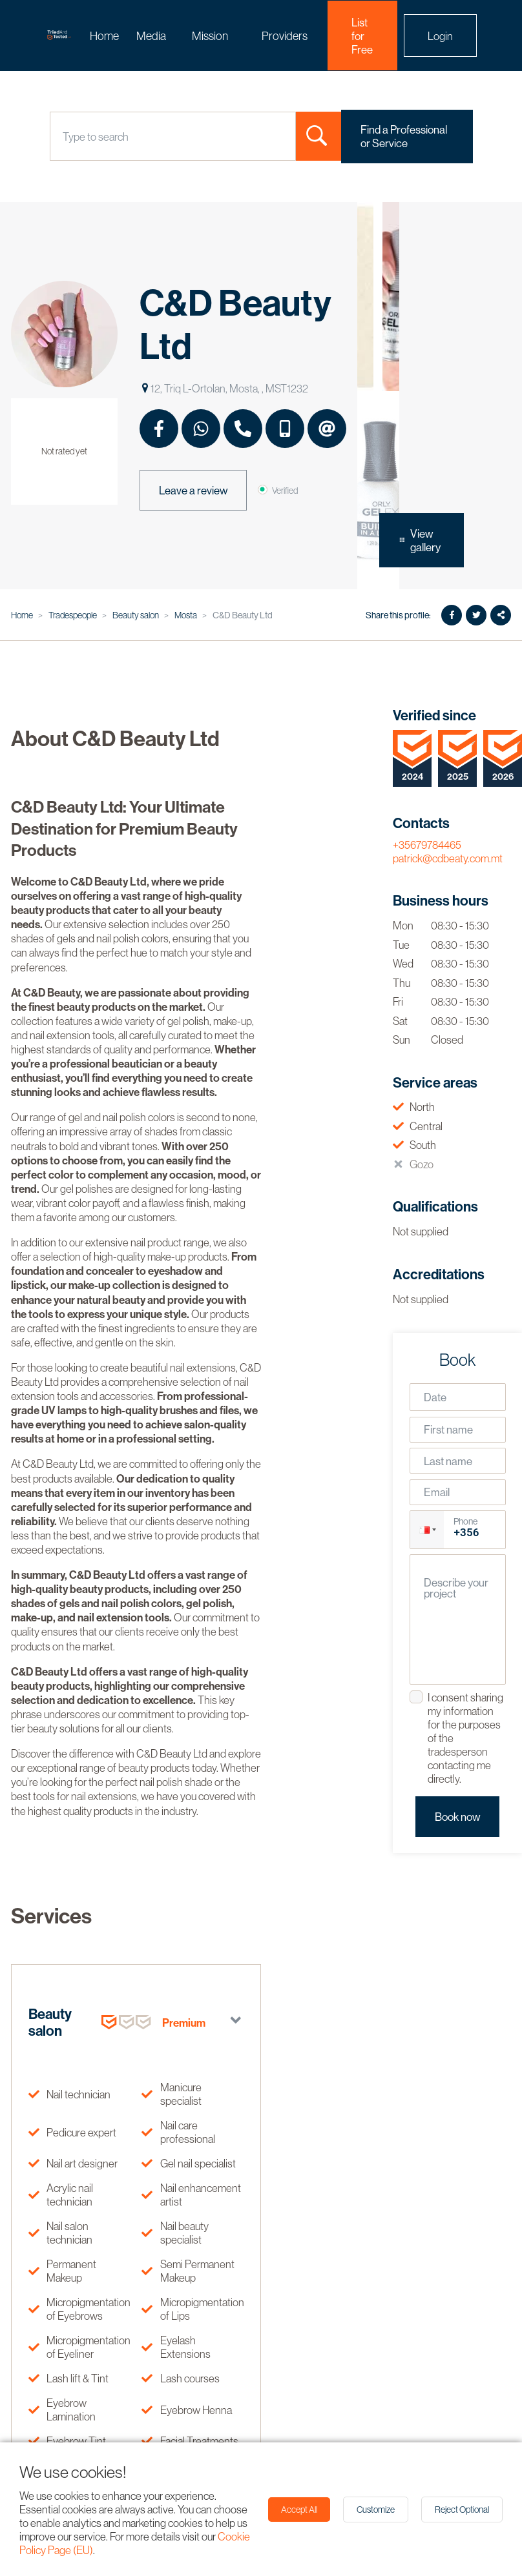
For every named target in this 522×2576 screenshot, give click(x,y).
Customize (376, 2509)
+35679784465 (427, 844)
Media (151, 35)
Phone (465, 1521)
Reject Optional (462, 2509)
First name (448, 1429)
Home (104, 35)
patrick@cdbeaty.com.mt (448, 858)
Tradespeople (72, 615)
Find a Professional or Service (403, 136)
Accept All (299, 2509)
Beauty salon (135, 615)
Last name (448, 1460)
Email (437, 1491)
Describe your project (456, 1588)
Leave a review (193, 490)
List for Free (362, 35)
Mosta (185, 615)
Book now (457, 1816)
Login (440, 36)
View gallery (420, 540)
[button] (427, 1529)
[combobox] (64, 136)
